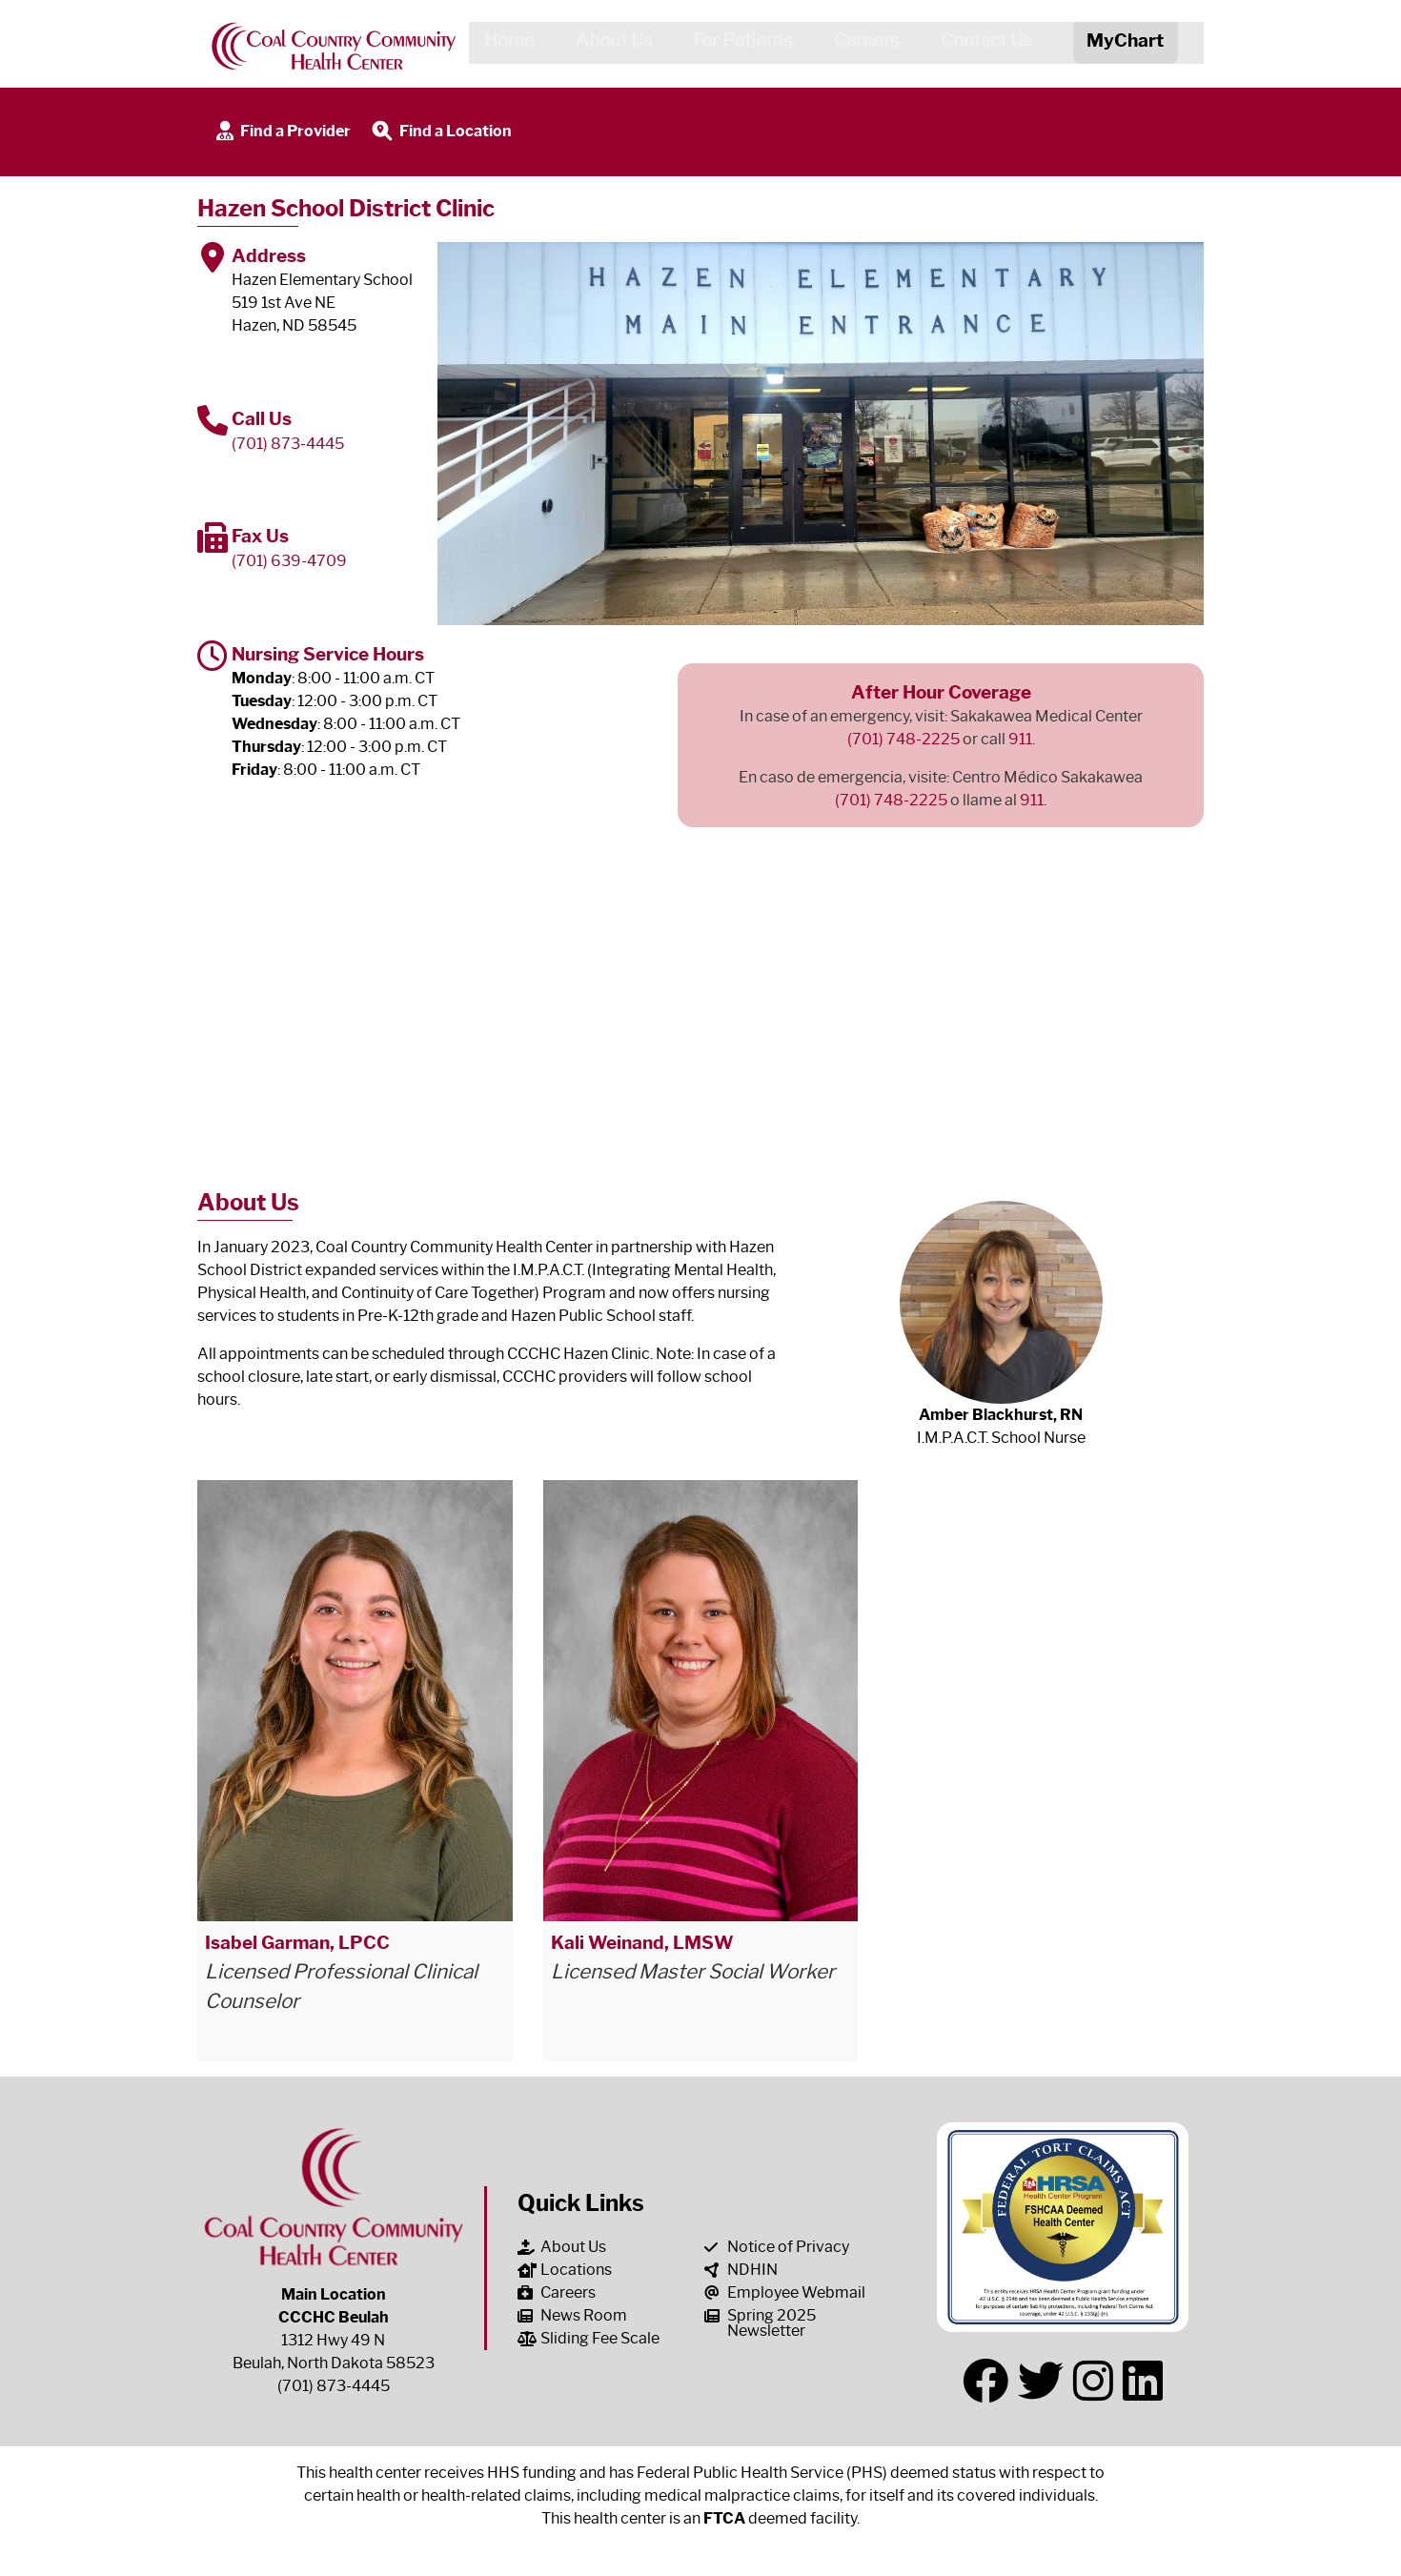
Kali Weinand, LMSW (642, 1942)
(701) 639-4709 (289, 561)
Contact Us (979, 43)
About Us (606, 43)
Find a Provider (282, 132)
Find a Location (440, 132)
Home (502, 43)
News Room (572, 2315)
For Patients (736, 43)
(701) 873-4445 (288, 444)
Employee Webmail (784, 2292)
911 (1020, 739)
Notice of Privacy (776, 2247)
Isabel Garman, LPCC (297, 1942)
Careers (860, 43)
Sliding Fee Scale (589, 2338)
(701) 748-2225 (903, 739)
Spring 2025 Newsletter (760, 2323)
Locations (565, 2270)
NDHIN (741, 2270)
